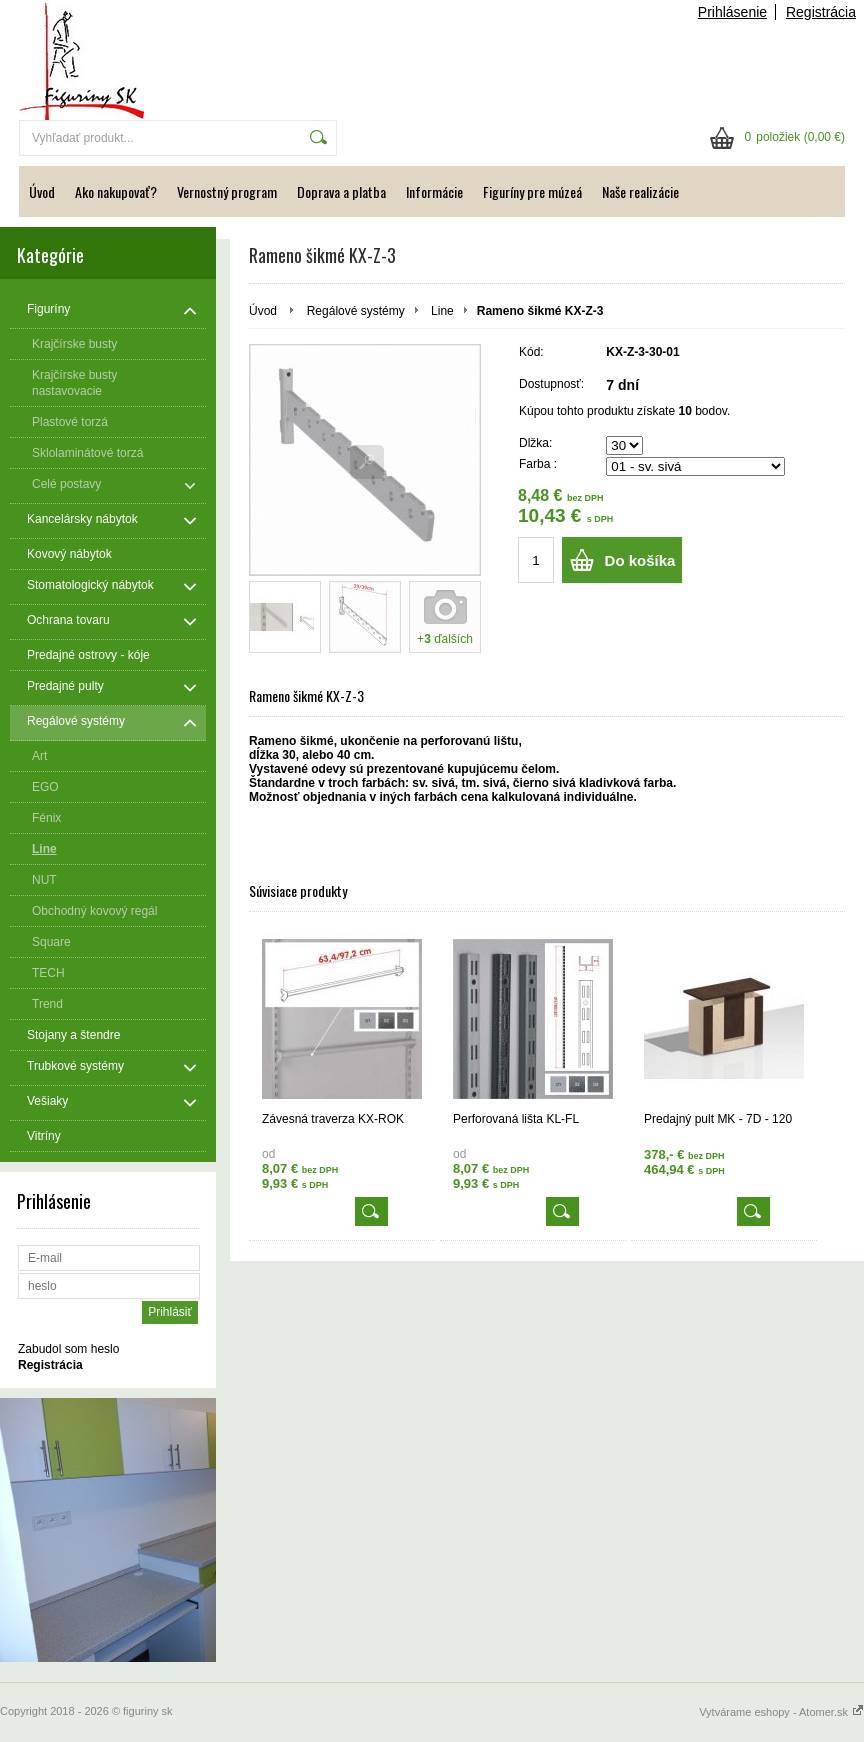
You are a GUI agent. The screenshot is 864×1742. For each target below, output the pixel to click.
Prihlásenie (732, 12)
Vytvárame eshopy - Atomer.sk (781, 1712)
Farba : (538, 464)
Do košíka (640, 560)
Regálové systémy (356, 311)
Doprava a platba (341, 191)
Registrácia (821, 12)
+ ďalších (445, 639)
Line (442, 311)
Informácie (434, 191)
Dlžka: (535, 443)
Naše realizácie (640, 191)
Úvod (42, 191)
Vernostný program (227, 191)
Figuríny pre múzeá (532, 191)
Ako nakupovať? (116, 191)
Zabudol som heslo (68, 1349)
